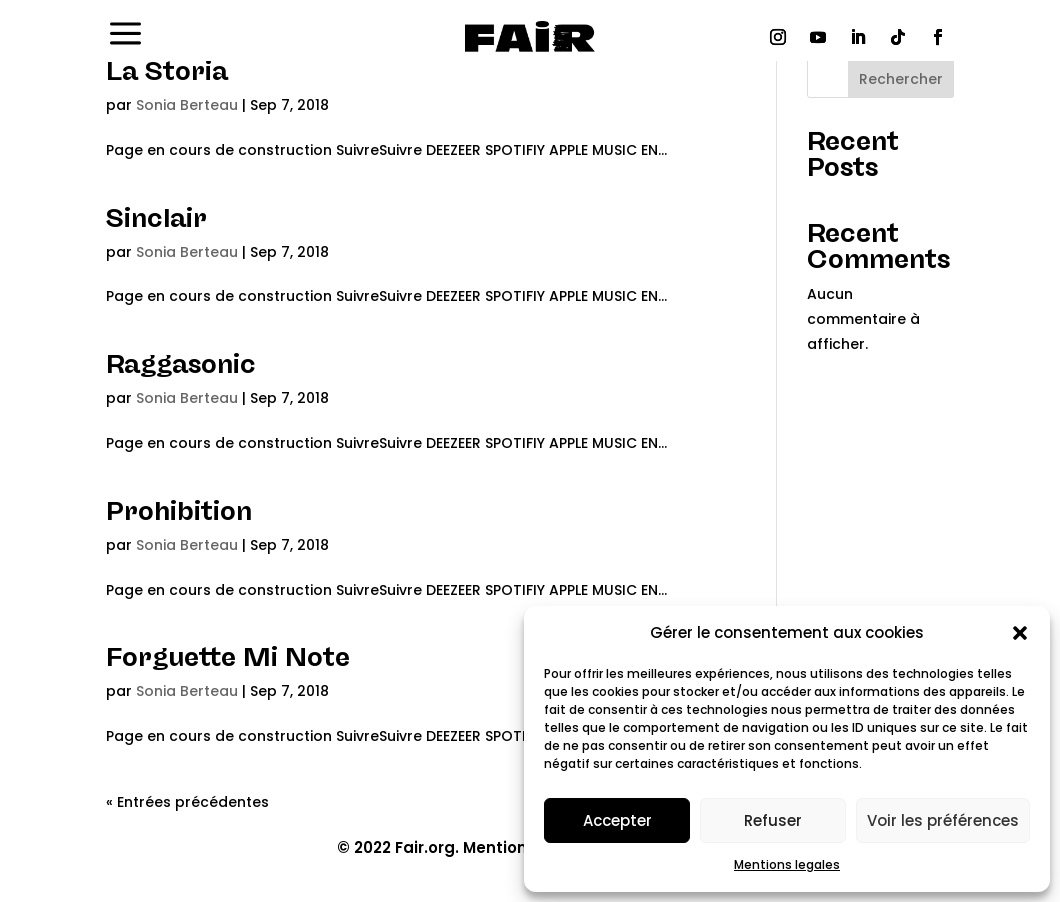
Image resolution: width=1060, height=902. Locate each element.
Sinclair (156, 218)
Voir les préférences (943, 820)
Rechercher (901, 79)
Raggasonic (181, 364)
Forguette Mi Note (228, 657)
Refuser (773, 820)
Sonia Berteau (187, 105)
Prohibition (179, 511)
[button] (1020, 633)
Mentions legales (787, 864)
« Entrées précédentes (187, 802)
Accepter (617, 820)
